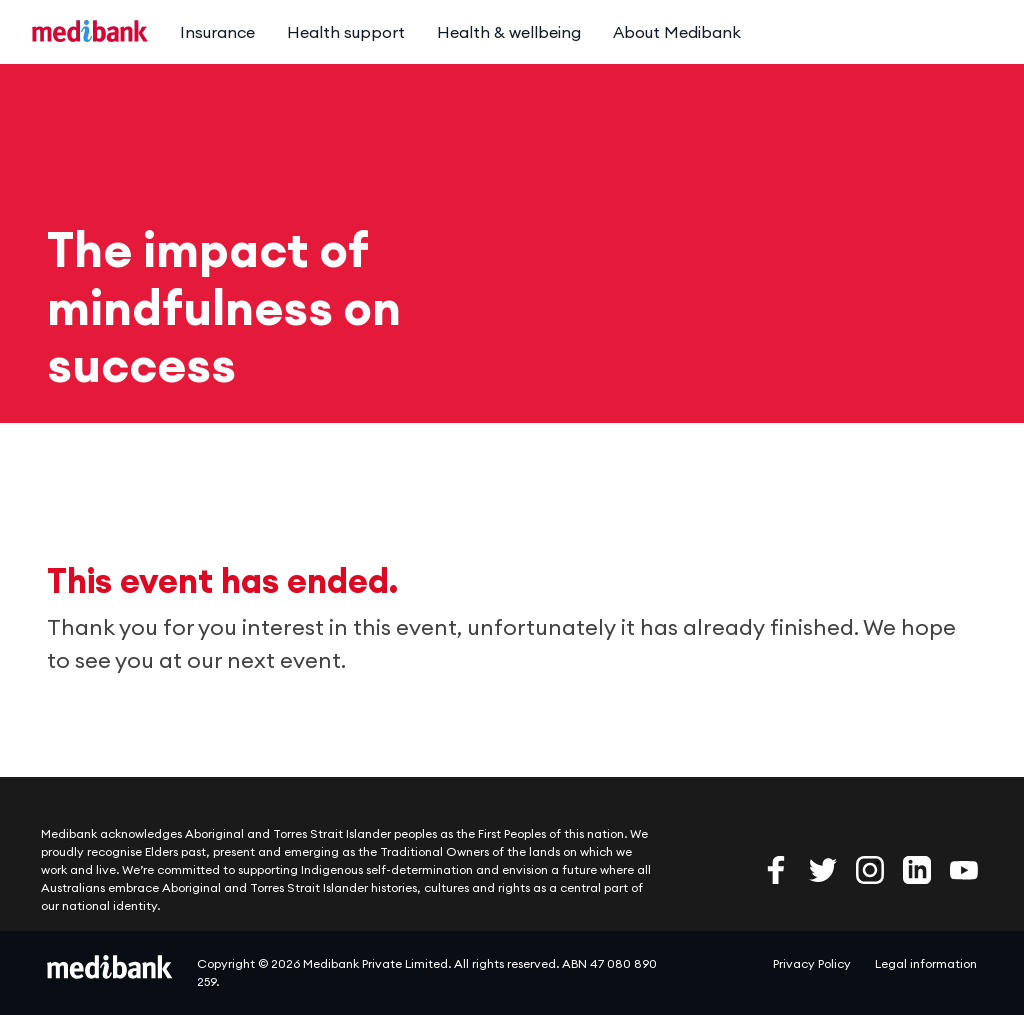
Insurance (217, 32)
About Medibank (677, 32)
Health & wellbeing (509, 32)
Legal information (926, 963)
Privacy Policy (812, 963)
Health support (346, 32)
